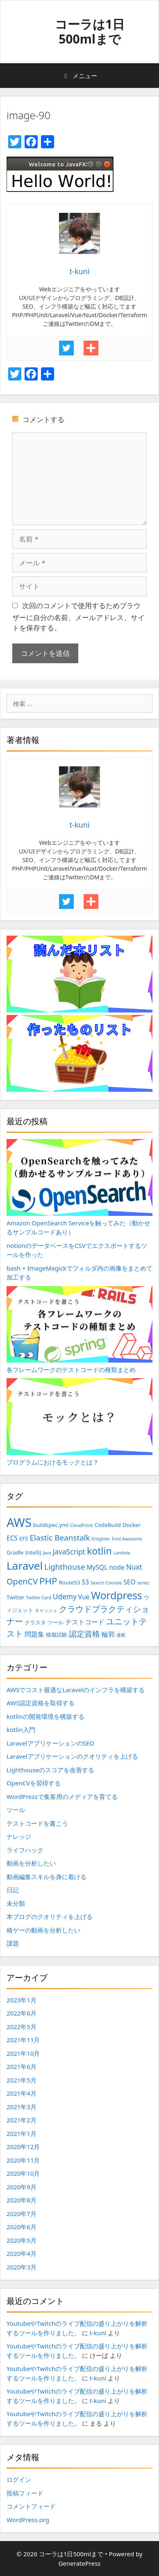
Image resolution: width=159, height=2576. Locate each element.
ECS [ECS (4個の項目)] (12, 1538)
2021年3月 (21, 2107)
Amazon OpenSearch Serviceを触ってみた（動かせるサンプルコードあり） (79, 1187)
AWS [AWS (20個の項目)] (19, 1522)
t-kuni (98, 2333)
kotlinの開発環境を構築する (45, 1716)
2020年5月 (21, 2240)
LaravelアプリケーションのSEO (50, 1743)
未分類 (16, 1903)
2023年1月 (21, 2000)
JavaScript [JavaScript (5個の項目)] (69, 1552)
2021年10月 (23, 2053)
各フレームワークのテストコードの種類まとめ (79, 1330)
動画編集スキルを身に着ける (46, 1877)
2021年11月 (23, 2040)
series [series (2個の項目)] (143, 1583)
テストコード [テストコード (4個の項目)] (84, 1621)
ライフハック (25, 1850)
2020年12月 (23, 2146)
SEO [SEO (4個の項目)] (129, 1582)
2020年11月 (23, 2160)
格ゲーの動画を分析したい (43, 1930)
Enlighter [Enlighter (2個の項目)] (101, 1539)
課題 (13, 1943)
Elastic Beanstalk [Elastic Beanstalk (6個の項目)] (60, 1537)
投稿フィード (25, 2493)
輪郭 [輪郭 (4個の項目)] (108, 1634)
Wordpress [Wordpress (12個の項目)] (116, 1595)
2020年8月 (21, 2200)
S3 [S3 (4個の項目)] (85, 1582)
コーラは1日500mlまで (90, 31)
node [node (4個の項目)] (116, 1567)
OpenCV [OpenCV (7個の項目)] (22, 1581)
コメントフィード (31, 2506)
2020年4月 (21, 2253)
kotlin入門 (21, 1729)
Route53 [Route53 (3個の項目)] (69, 1582)
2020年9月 (21, 2187)
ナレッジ (19, 1836)
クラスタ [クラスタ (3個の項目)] (35, 1622)
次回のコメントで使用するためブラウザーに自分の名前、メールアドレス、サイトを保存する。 (78, 617)
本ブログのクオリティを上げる (50, 1916)
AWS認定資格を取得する (41, 1703)
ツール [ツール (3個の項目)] (56, 1622)
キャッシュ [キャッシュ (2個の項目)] (46, 1610)
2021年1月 (21, 2133)
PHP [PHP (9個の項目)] (48, 1581)
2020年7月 (21, 2213)
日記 (13, 1890)
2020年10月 (23, 2173)
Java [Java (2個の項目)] (47, 1553)
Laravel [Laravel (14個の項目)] (25, 1565)
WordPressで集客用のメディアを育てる (62, 1796)
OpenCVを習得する (34, 1783)
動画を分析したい (31, 1863)
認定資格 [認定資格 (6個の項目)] (84, 1633)
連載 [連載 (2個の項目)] (120, 1635)
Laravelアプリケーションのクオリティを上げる (72, 1756)
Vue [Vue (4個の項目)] (84, 1596)
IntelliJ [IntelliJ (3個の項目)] (33, 1552)
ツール (16, 1810)
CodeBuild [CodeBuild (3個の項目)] (108, 1525)
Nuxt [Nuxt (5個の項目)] (134, 1567)
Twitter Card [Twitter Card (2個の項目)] (38, 1597)
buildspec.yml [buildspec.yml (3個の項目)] (50, 1525)
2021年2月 (21, 2120)
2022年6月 (21, 2013)
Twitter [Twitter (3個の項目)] (16, 1597)
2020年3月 (21, 2267)
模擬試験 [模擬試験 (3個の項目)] (56, 1634)
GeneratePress (79, 2563)
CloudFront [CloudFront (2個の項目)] (81, 1525)
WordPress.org (28, 2520)
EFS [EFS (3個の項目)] (23, 1538)
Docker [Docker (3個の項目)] (132, 1525)
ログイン (19, 2479)
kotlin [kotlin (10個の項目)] (99, 1550)
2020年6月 (21, 2227)
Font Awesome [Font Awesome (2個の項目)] (127, 1539)
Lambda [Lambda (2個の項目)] (122, 1553)
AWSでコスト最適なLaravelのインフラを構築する (76, 1690)
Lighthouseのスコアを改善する (50, 1770)
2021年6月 (21, 2066)
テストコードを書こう (37, 1823)
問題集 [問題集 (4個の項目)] (34, 1634)
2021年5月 (21, 2080)
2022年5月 (21, 2027)
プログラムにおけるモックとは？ (79, 1422)
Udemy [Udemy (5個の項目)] (65, 1596)
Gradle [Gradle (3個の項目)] (15, 1552)
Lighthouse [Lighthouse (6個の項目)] (64, 1566)
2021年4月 (21, 2093)
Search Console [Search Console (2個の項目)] (106, 1583)
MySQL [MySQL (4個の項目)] (96, 1567)
